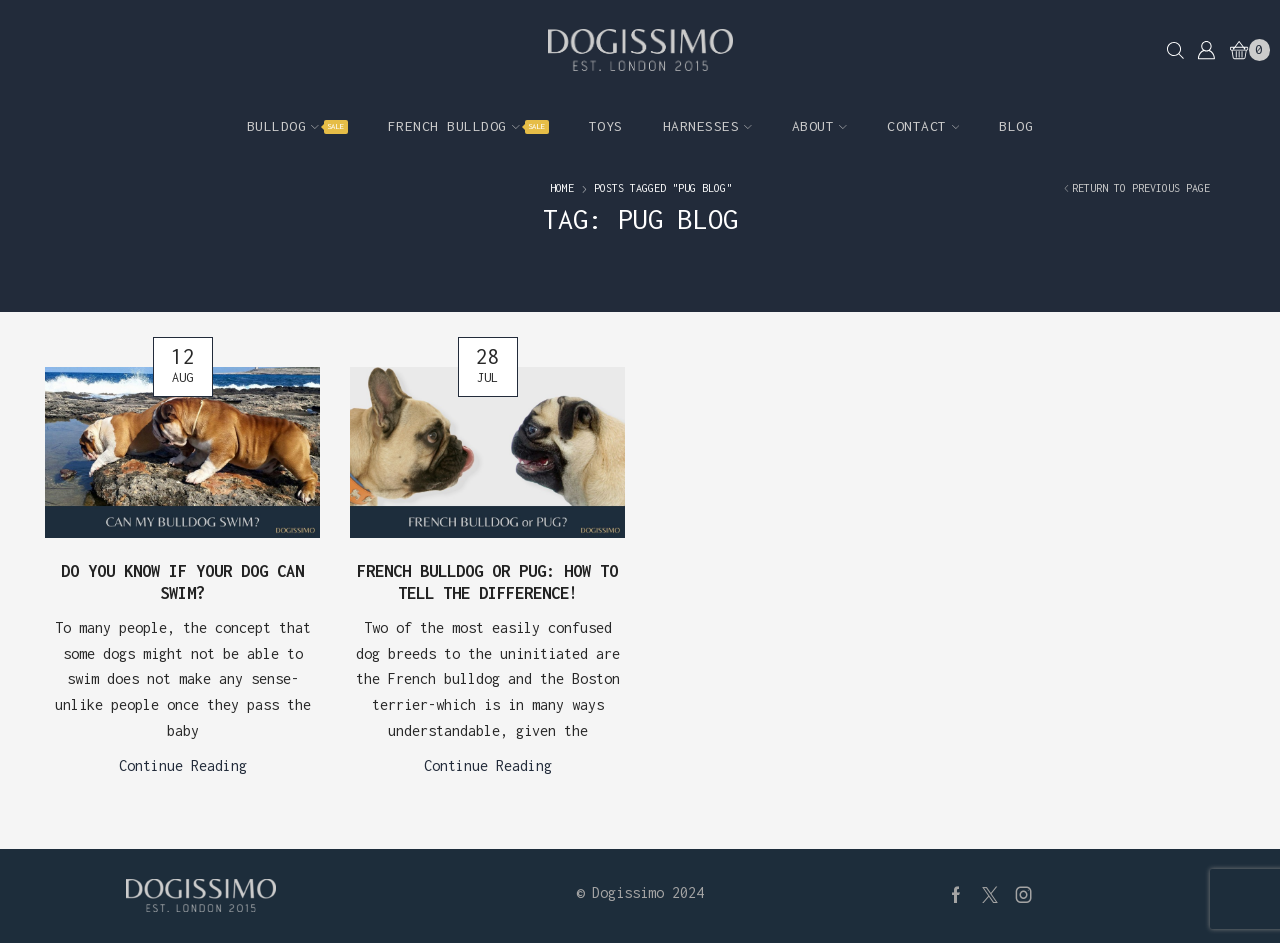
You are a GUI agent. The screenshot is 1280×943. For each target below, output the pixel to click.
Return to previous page (1141, 188)
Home (562, 188)
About (819, 126)
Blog (1016, 126)
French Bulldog (468, 126)
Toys (606, 126)
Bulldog (297, 126)
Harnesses (707, 126)
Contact (923, 126)
